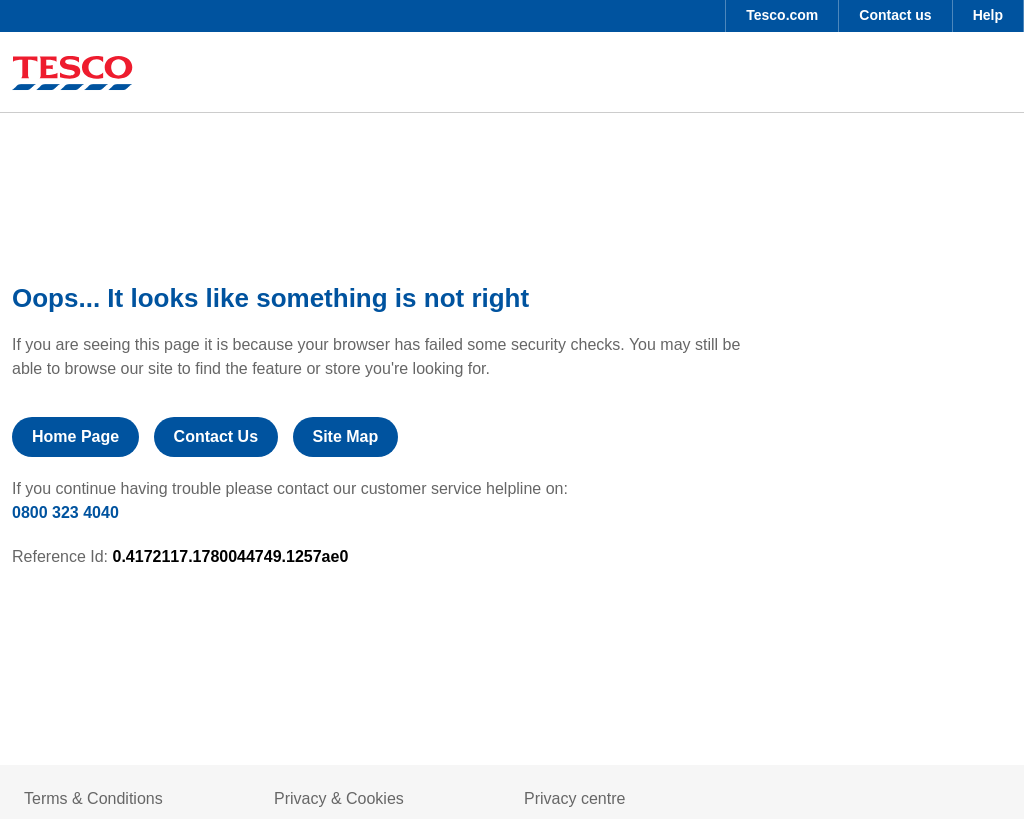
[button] (782, 16)
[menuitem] (781, 16)
